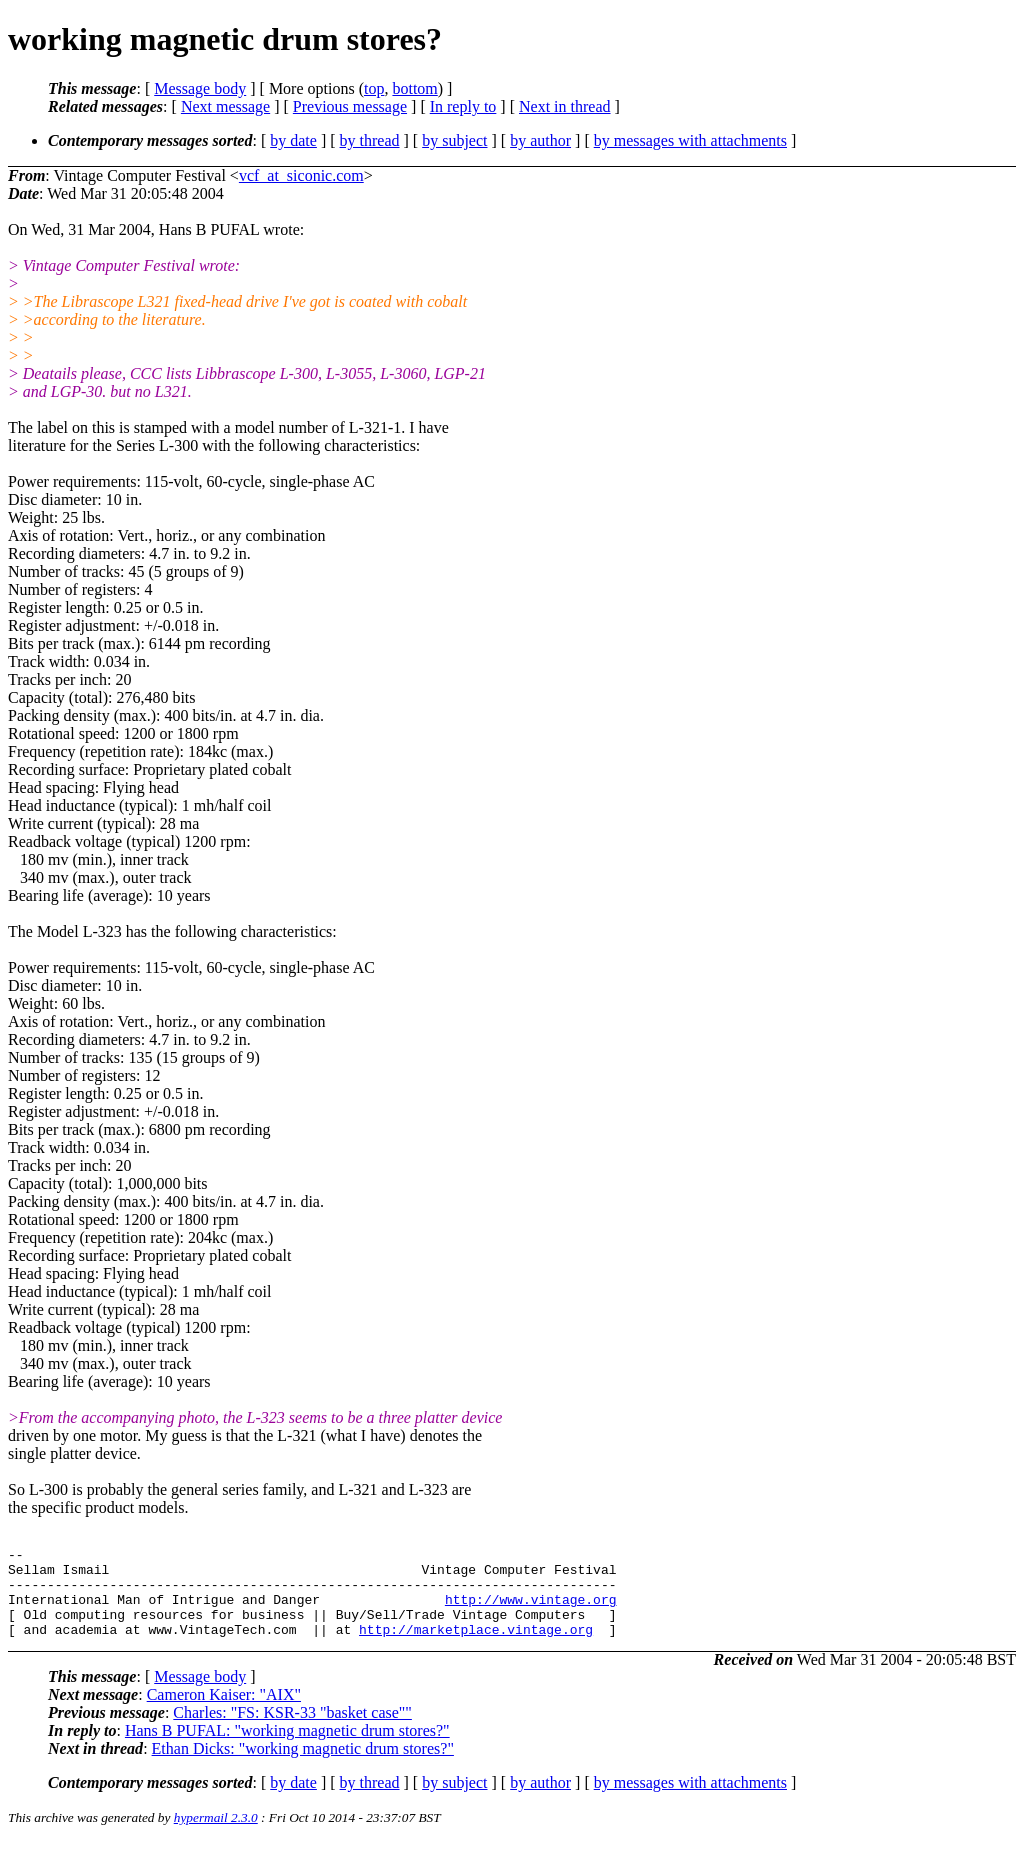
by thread (370, 140)
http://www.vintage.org (531, 1611)
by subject (454, 140)
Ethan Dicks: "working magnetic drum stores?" (303, 1766)
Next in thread (565, 106)
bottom (414, 88)
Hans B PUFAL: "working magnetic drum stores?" (287, 1748)
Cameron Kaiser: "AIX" (224, 1712)
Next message (225, 106)
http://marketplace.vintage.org (476, 1647)
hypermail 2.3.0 (216, 1835)
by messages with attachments (690, 140)
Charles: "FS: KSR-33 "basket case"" (292, 1730)
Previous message (350, 106)
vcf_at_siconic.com (301, 175)
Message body (200, 88)
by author (540, 140)
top (374, 88)
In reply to (463, 106)
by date (293, 140)
